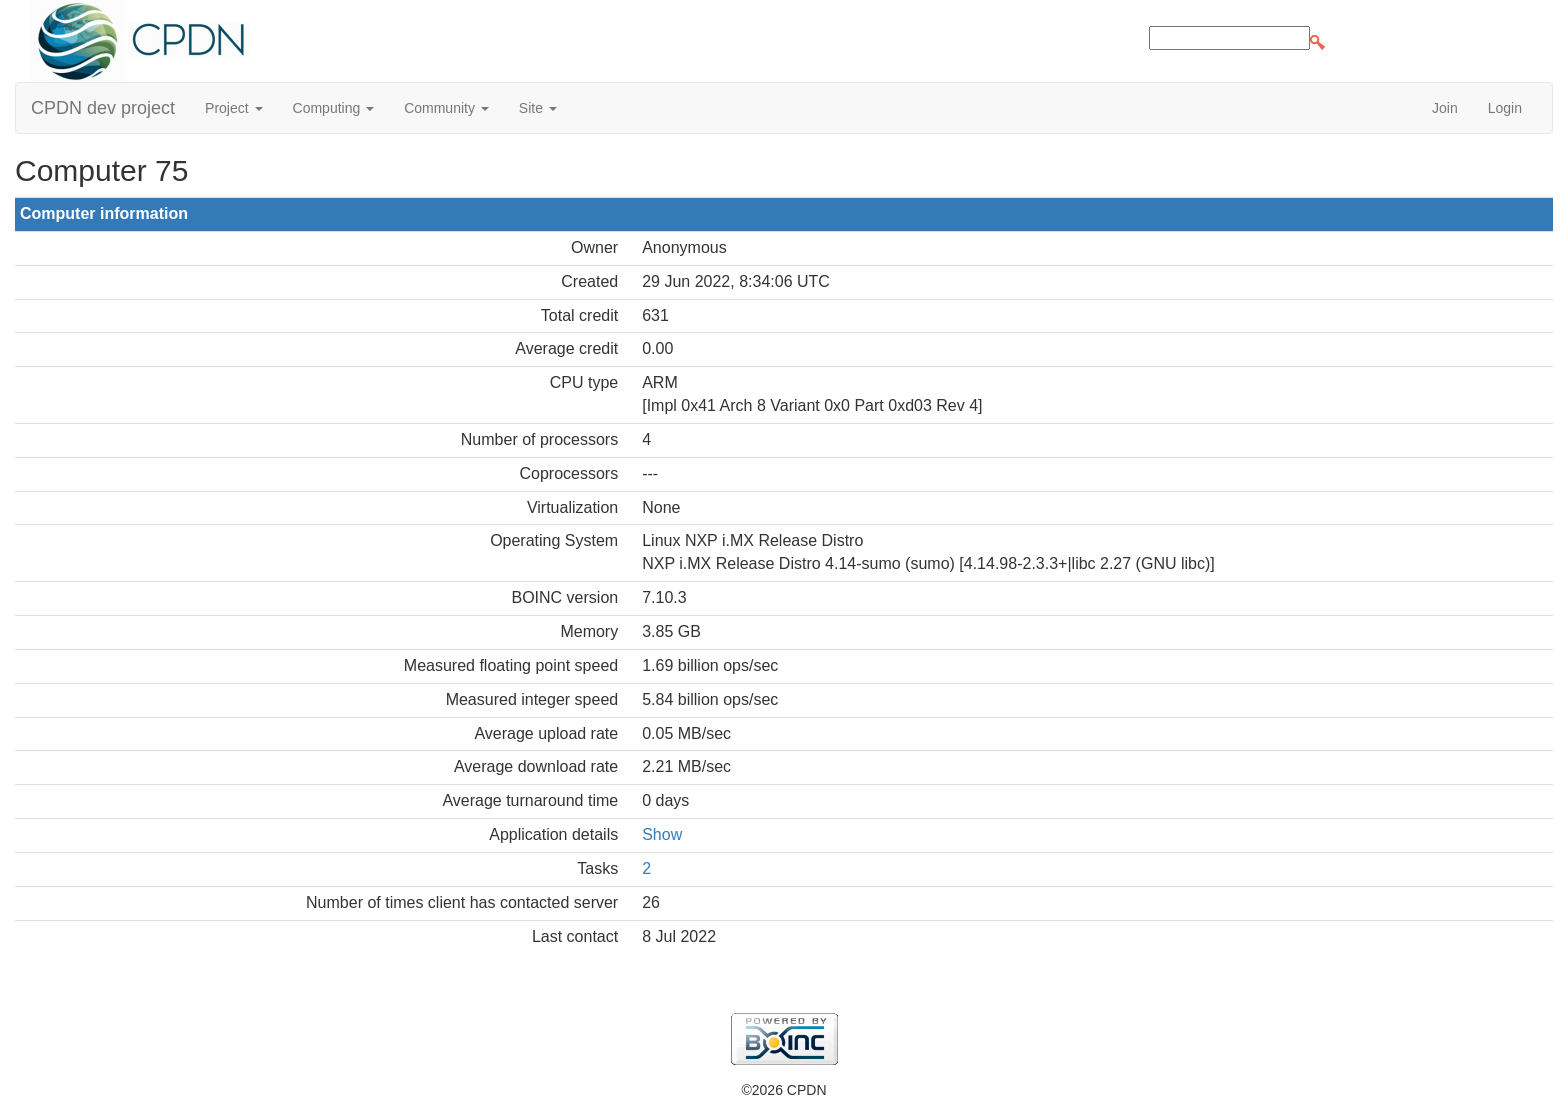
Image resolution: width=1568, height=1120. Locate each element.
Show (662, 834)
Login (1505, 108)
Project (233, 108)
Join (1445, 108)
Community (446, 108)
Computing (334, 108)
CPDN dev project (103, 108)
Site (538, 108)
